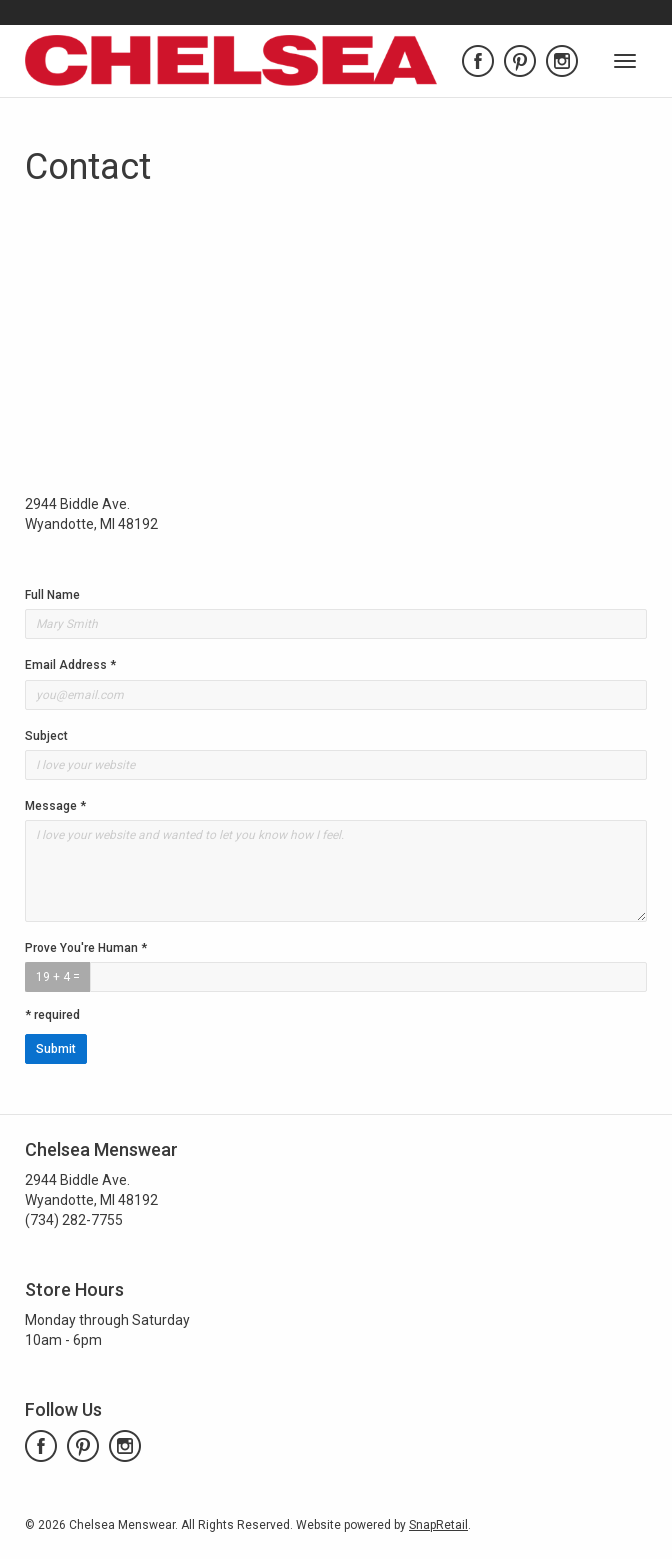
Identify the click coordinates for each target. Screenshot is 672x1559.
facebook (478, 61)
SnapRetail (438, 1525)
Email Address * (70, 665)
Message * (55, 806)
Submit (56, 1049)
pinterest (520, 61)
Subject (46, 736)
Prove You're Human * (86, 948)
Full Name (52, 595)
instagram (562, 61)
